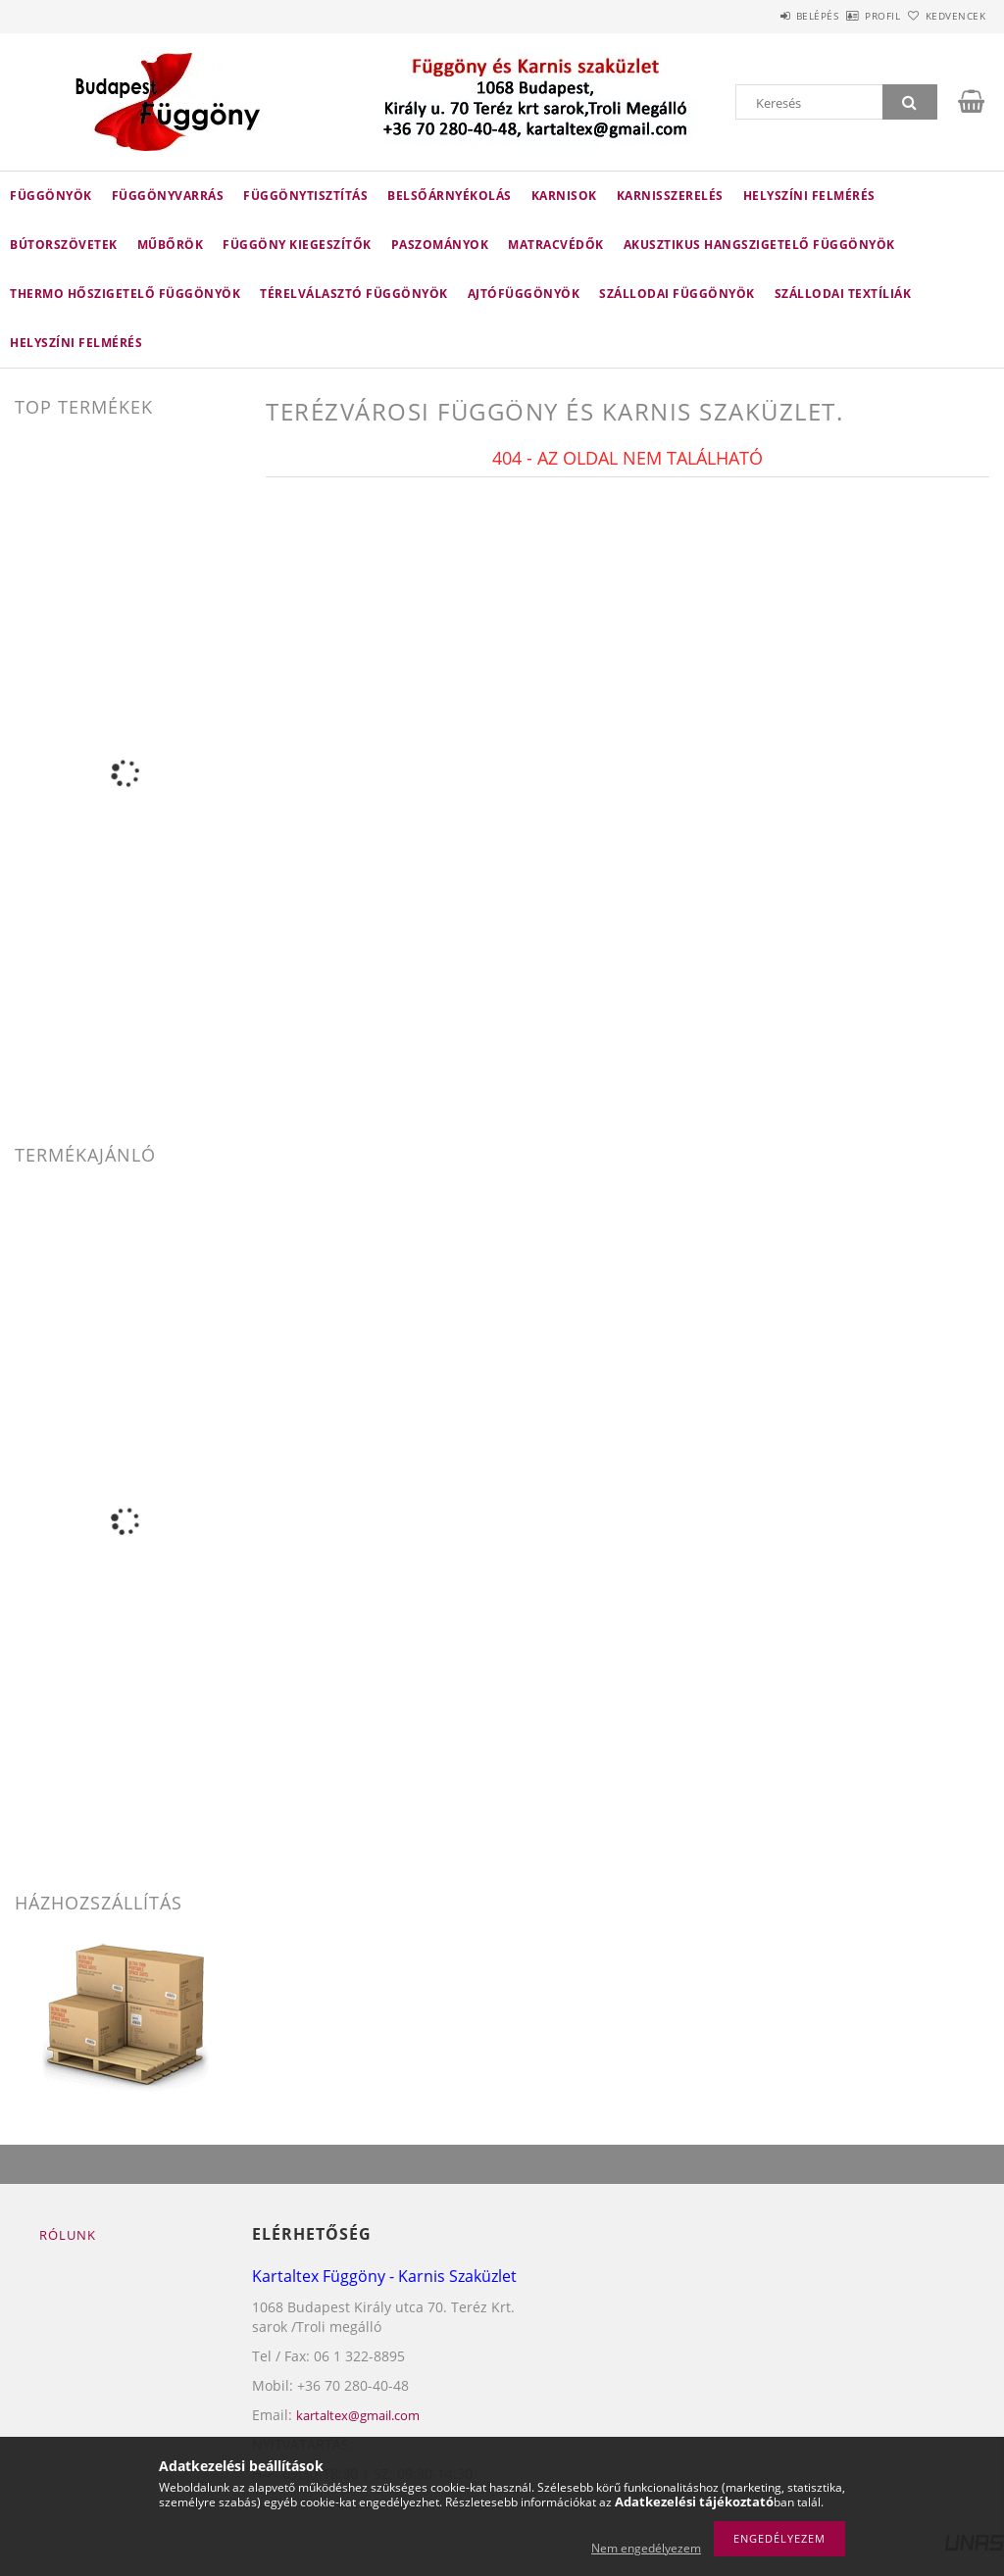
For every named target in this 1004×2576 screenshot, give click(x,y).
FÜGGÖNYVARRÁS (168, 195)
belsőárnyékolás (449, 195)
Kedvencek (944, 16)
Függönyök (51, 195)
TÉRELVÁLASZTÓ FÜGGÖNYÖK (354, 293)
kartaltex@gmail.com (358, 2415)
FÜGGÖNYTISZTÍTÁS (305, 195)
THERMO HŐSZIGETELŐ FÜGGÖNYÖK (125, 293)
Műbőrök (170, 244)
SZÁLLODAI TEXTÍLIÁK (843, 293)
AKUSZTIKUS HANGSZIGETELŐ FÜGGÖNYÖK (759, 244)
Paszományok (440, 244)
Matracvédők (556, 244)
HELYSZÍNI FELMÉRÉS (809, 195)
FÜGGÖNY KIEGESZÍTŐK (297, 244)
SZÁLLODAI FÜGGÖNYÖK (677, 293)
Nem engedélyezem (646, 2548)
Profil (850, 16)
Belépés (762, 16)
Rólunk (67, 2235)
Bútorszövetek (64, 244)
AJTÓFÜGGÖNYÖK (524, 293)
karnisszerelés (670, 195)
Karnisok (564, 195)
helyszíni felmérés (76, 342)
